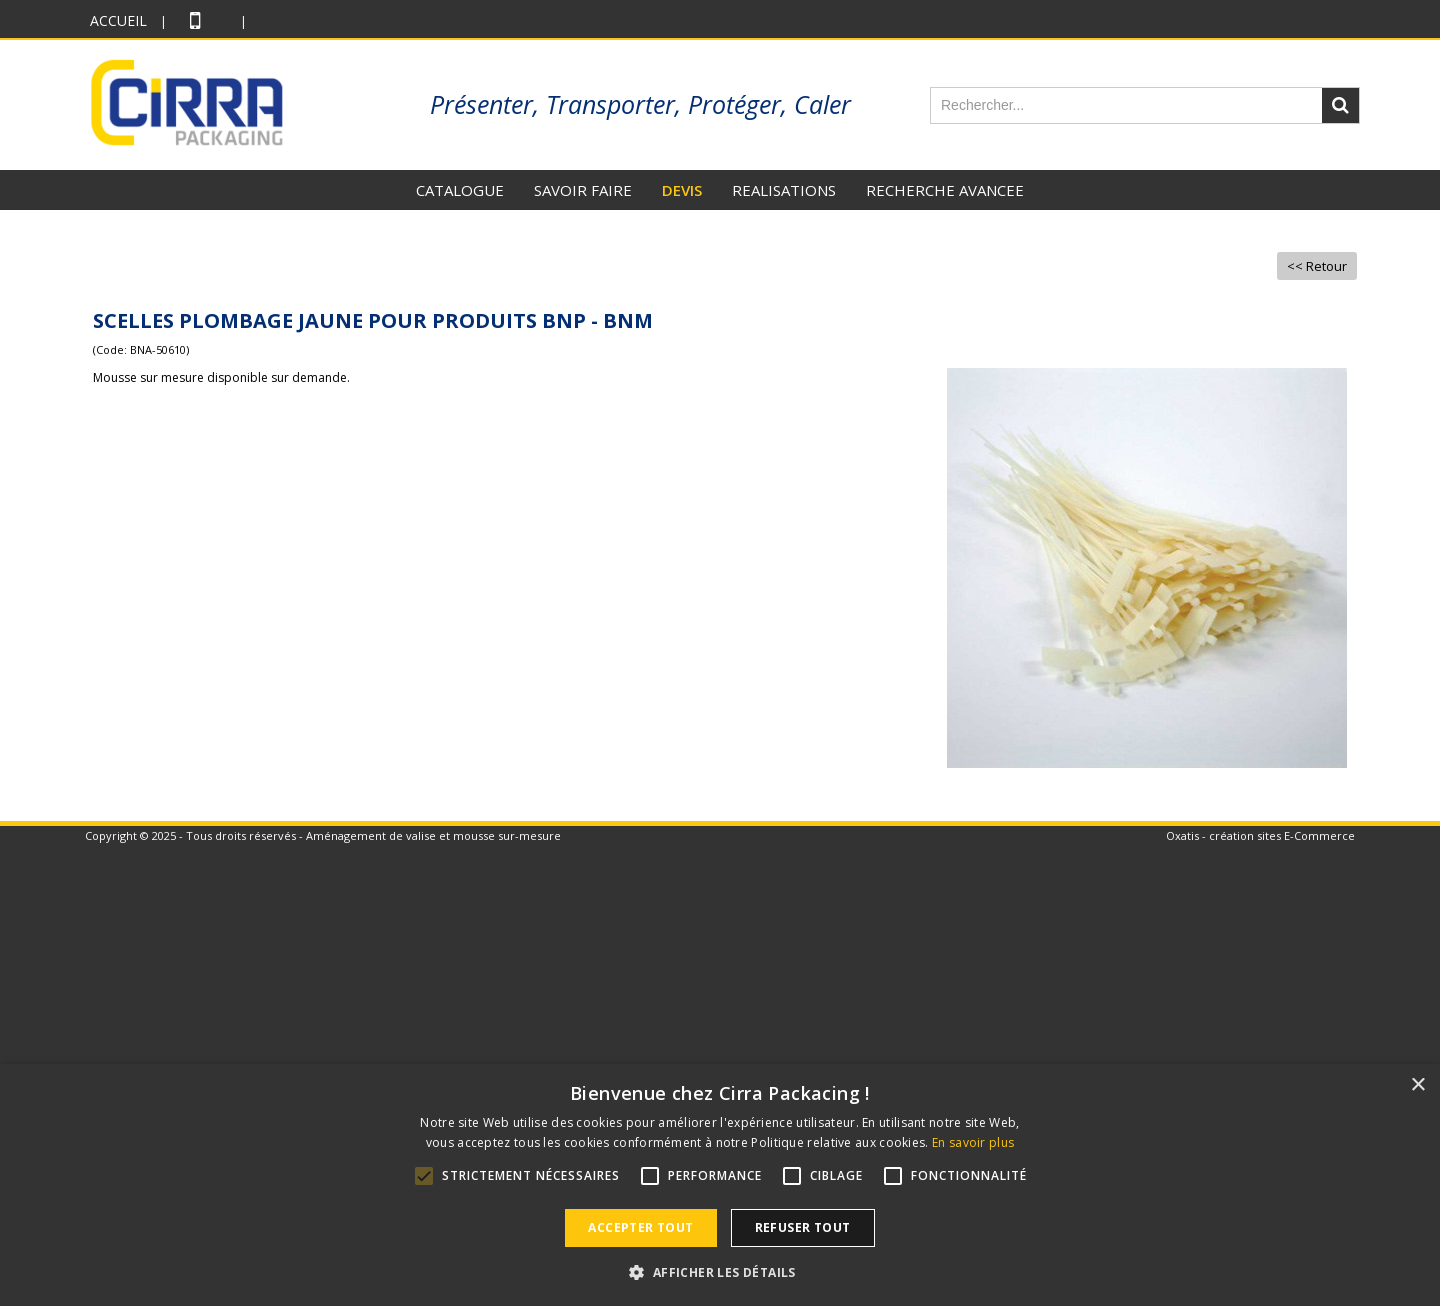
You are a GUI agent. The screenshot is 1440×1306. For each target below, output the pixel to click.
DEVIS (682, 190)
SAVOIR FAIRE (583, 190)
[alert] (720, 1185)
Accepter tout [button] (640, 1227)
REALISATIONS (784, 190)
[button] (719, 1272)
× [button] (1417, 1085)
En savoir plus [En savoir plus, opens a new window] (973, 1142)
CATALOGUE (460, 190)
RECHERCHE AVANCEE (945, 190)
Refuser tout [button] (803, 1227)
